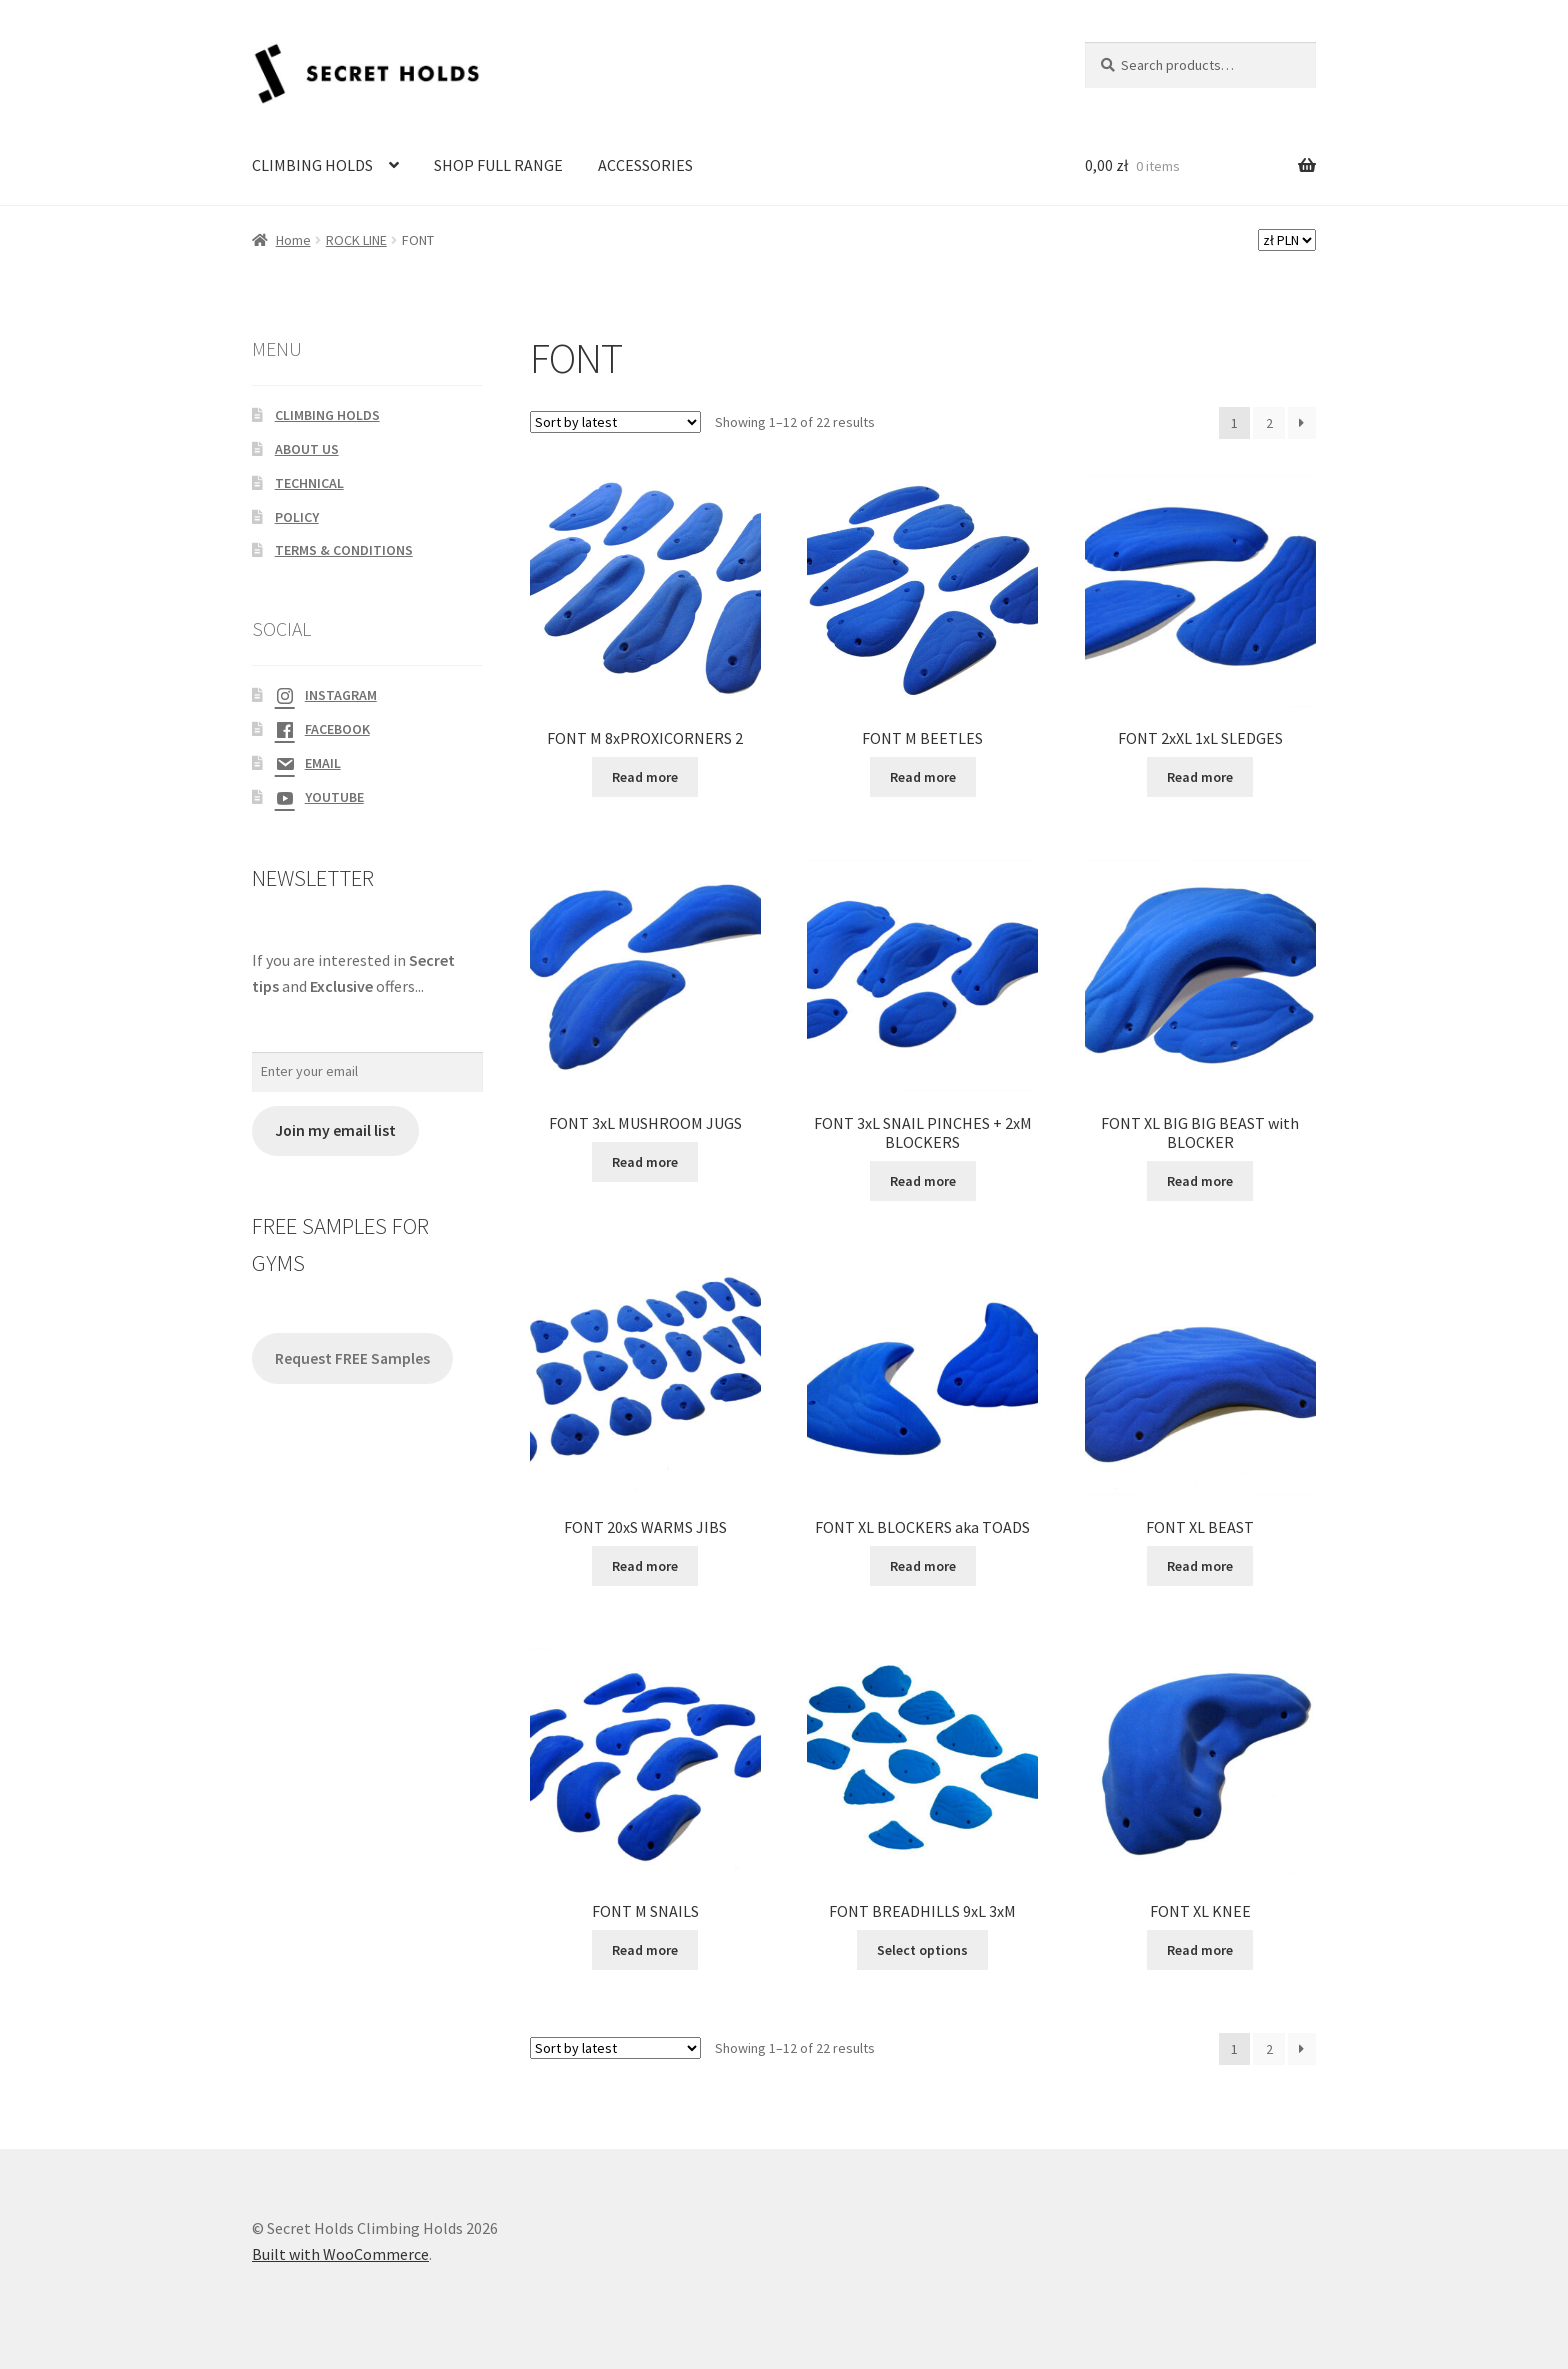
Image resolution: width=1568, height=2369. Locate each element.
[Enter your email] (367, 1072)
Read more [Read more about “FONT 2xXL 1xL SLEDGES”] (1200, 777)
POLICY (297, 517)
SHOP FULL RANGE (498, 165)
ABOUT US (307, 449)
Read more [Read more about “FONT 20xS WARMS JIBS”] (645, 1566)
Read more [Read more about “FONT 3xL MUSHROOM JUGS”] (645, 1162)
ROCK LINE (356, 240)
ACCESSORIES (645, 165)
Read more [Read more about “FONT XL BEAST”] (1200, 1566)
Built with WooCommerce (340, 2254)
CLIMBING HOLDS (312, 165)
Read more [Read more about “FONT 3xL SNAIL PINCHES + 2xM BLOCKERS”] (923, 1181)
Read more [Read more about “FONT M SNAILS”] (645, 1950)
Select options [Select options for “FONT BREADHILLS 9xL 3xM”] (922, 1950)
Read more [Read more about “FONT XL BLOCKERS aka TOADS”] (923, 1566)
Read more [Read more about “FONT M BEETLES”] (923, 777)
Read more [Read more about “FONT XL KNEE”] (1200, 1950)
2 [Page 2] (1269, 423)
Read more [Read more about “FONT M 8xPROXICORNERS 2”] (645, 777)
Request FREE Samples (352, 1358)
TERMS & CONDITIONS (344, 550)
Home (293, 240)
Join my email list (335, 1130)
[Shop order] (615, 422)
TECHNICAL (309, 483)
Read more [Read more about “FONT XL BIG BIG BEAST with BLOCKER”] (1200, 1181)
